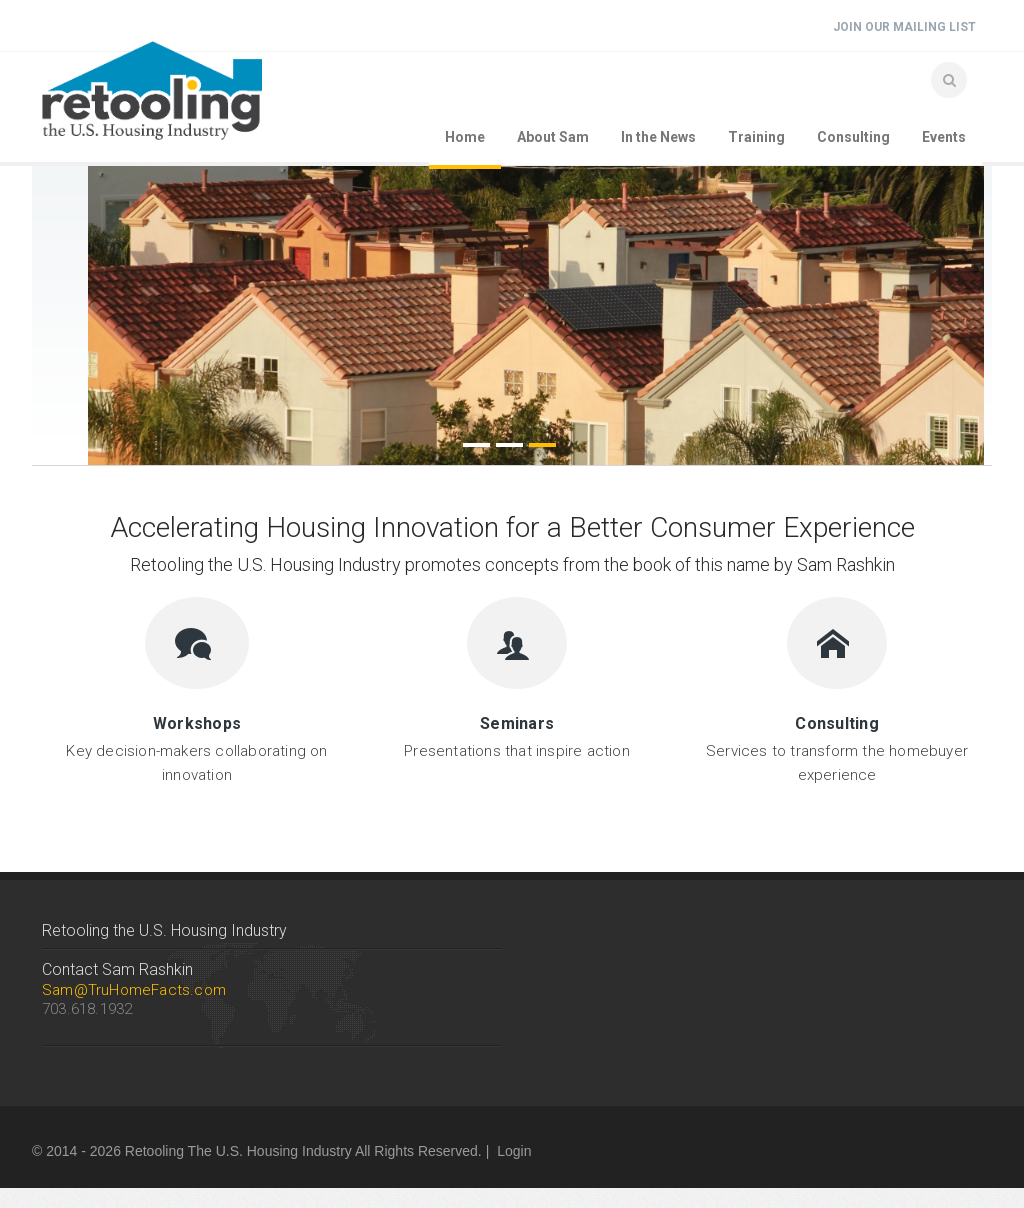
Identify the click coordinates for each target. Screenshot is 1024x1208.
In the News (658, 137)
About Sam (553, 137)
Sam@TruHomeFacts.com (134, 990)
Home (465, 137)
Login (514, 1151)
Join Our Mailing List (904, 27)
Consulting (853, 137)
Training (756, 137)
